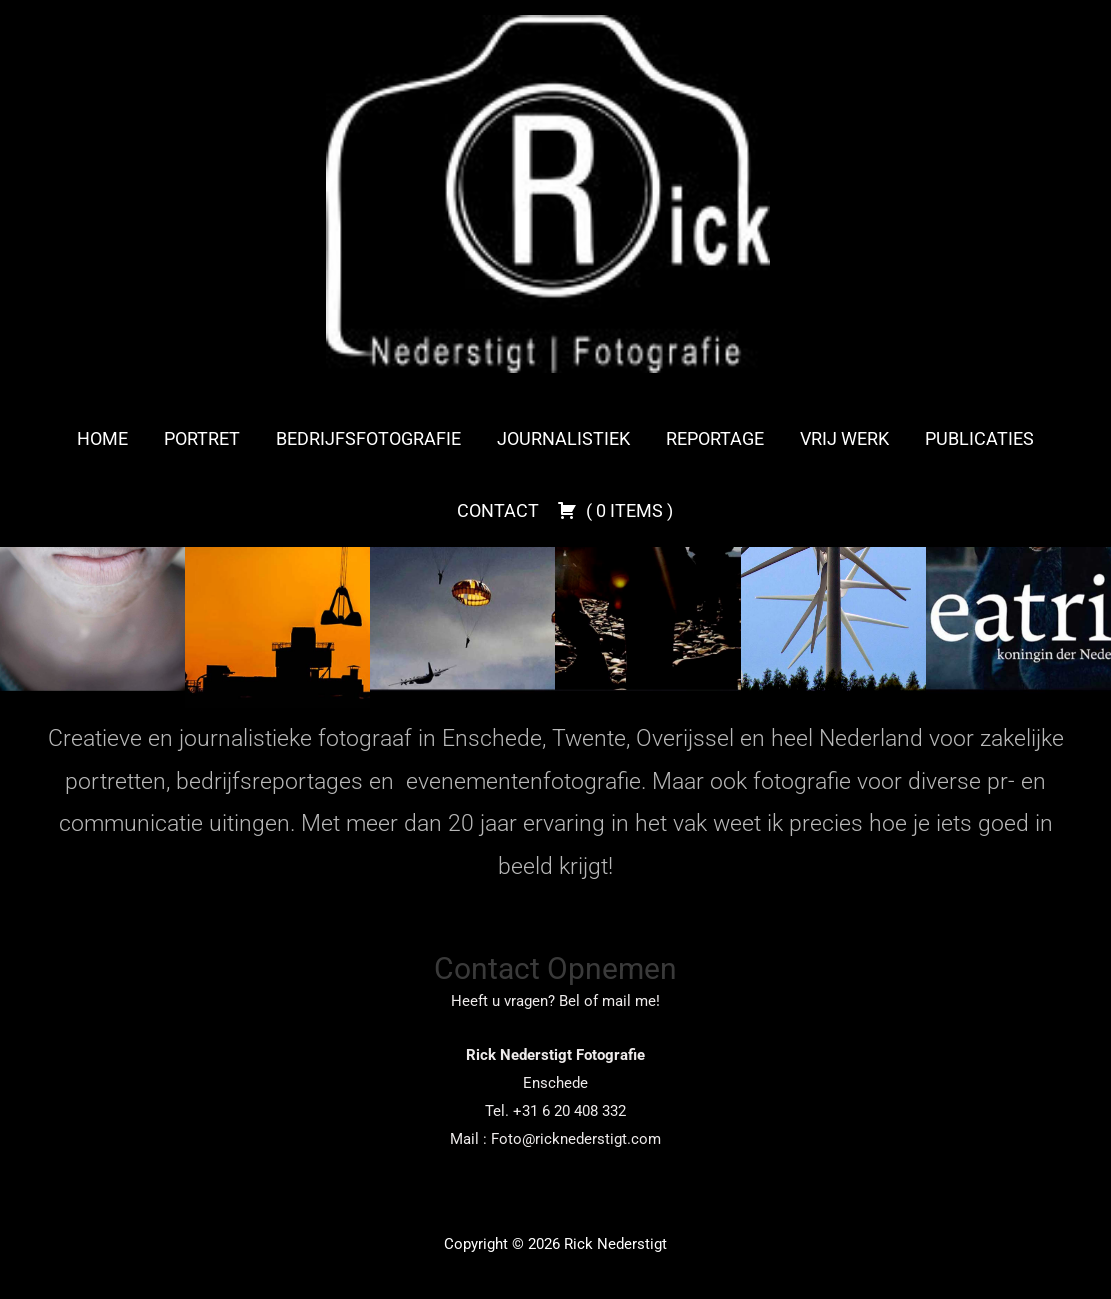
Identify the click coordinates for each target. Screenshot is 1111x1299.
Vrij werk (844, 438)
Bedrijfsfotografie (368, 438)
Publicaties (979, 438)
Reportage (715, 438)
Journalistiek (563, 438)
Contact (498, 510)
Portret (202, 438)
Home (102, 438)
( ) (615, 510)
